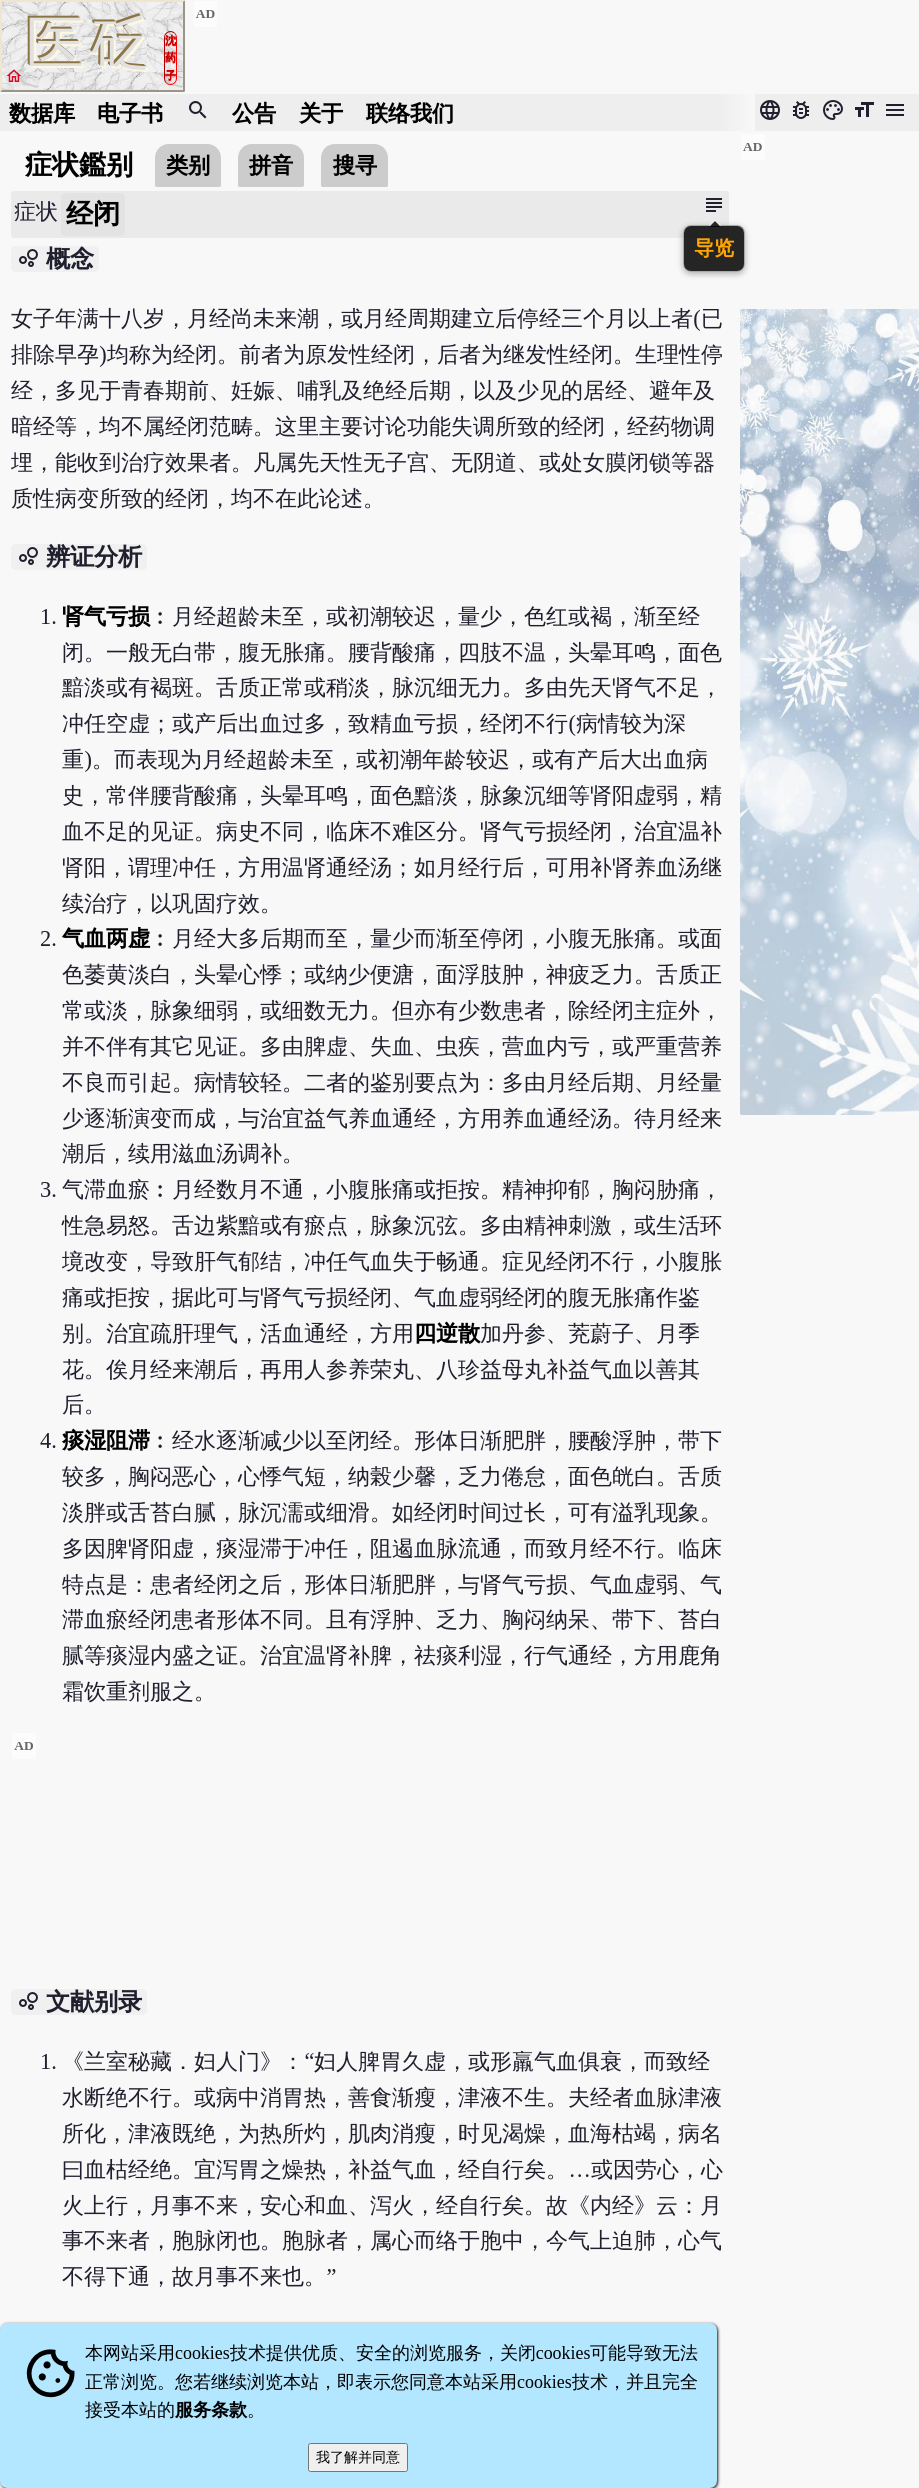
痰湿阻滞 (106, 1440)
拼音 (271, 165)
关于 (321, 112)
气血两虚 (106, 938)
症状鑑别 (79, 165)
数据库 (42, 112)
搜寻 (355, 165)
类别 (188, 165)
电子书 (130, 112)
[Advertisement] (369, 1872)
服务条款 (211, 2410)
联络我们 (410, 112)
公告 (254, 112)
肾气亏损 (106, 616)
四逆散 (447, 1333)
